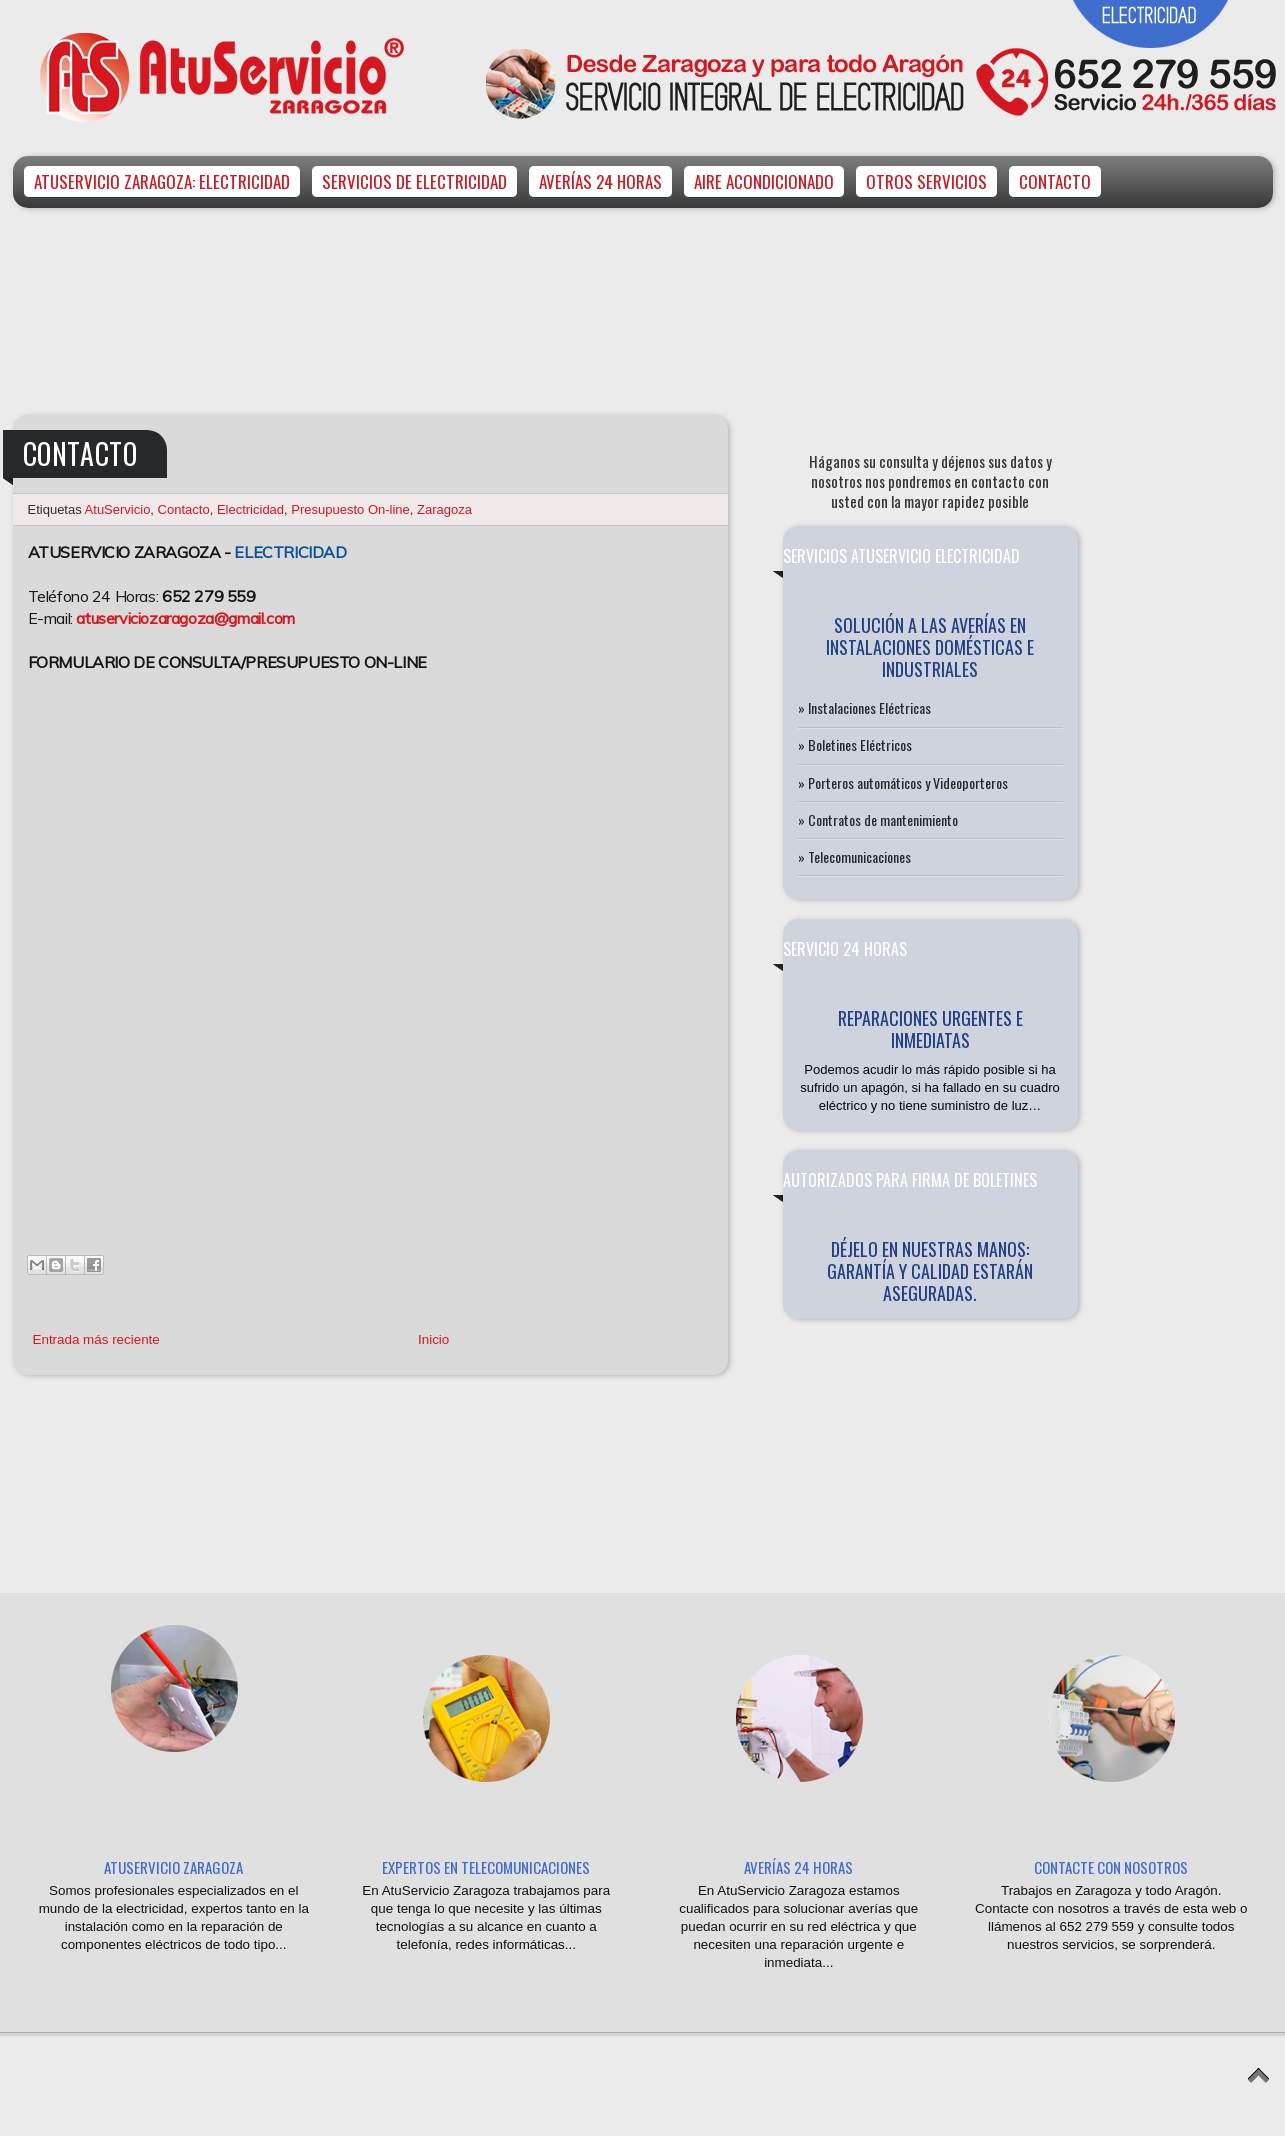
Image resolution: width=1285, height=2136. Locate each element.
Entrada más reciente (96, 1339)
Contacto (184, 509)
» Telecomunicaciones (854, 856)
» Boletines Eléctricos (855, 744)
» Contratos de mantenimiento (878, 819)
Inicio (433, 1339)
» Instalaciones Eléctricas (864, 707)
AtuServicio (118, 509)
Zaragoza (444, 509)
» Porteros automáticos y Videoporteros (903, 782)
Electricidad (250, 509)
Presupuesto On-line (350, 509)
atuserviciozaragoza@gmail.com (185, 618)
